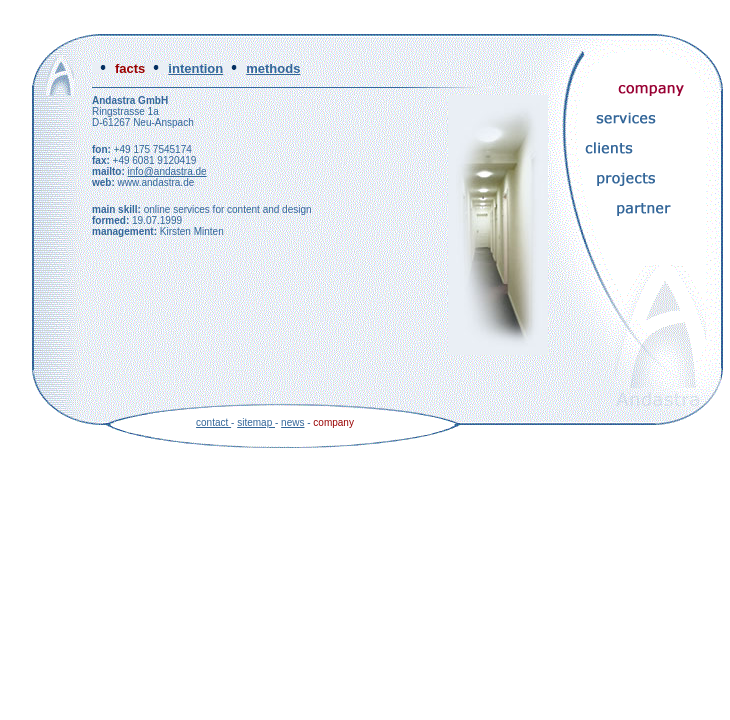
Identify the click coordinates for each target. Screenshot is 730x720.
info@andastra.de (167, 171)
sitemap (256, 422)
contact (213, 422)
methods (273, 68)
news (292, 422)
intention (195, 68)
